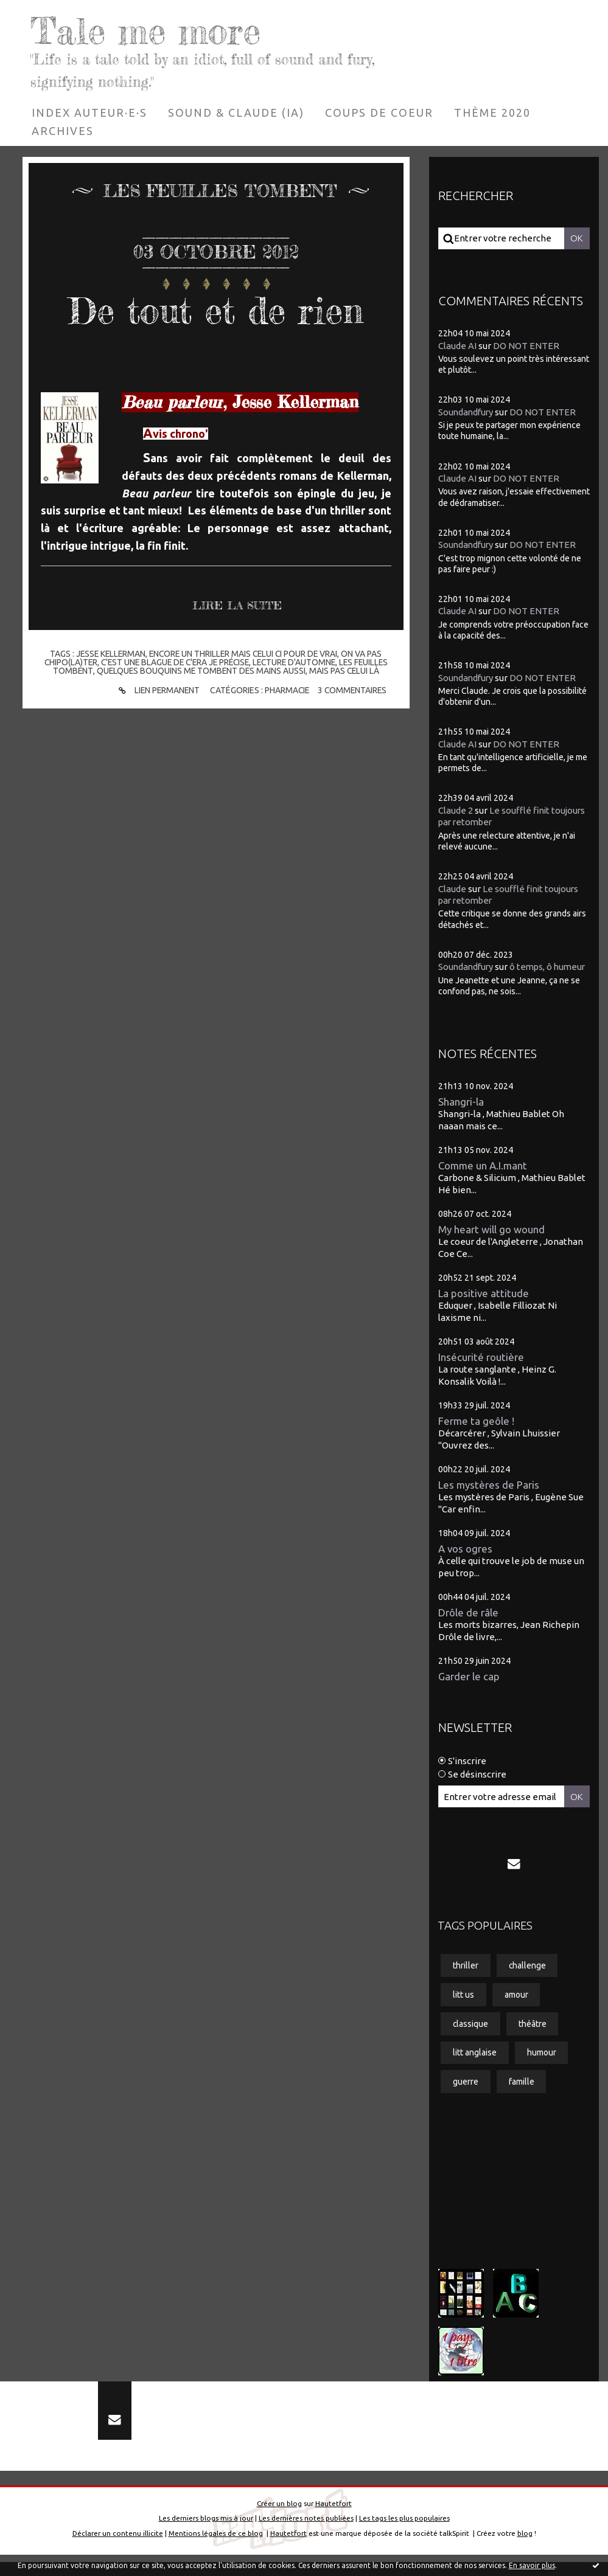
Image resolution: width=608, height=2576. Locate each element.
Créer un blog (279, 2517)
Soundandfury (466, 412)
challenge (528, 1977)
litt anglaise (475, 2065)
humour (541, 2065)
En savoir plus (532, 2565)
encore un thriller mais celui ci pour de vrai (244, 654)
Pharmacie (287, 691)
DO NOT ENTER (526, 345)
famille (521, 2094)
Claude (452, 888)
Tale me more (148, 30)
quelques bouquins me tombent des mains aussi (200, 671)
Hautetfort (333, 2517)
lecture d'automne (297, 662)
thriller (465, 1977)
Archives (63, 130)
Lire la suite (237, 605)
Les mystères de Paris (489, 1496)
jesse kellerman (108, 654)
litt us (463, 2006)
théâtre (533, 2035)
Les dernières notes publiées (306, 2532)
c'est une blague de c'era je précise (173, 662)
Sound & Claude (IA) (236, 112)
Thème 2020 (492, 112)
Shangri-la (461, 1113)
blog (525, 2547)
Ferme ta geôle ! (476, 1432)
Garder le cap (469, 1688)
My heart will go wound (491, 1241)
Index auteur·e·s (89, 112)
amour (516, 2006)
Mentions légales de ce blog (216, 2547)
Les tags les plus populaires (404, 2532)
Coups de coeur (379, 112)
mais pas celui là (345, 671)
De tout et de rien (216, 310)
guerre (465, 2094)
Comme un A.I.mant (483, 1177)
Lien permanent (156, 691)
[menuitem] (89, 112)
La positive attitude (483, 1305)
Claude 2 (455, 810)
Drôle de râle (468, 1624)
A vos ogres (465, 1560)
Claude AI (457, 345)
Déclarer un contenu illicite (117, 2547)
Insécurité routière (481, 1368)
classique (471, 2035)
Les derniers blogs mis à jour (206, 2532)
